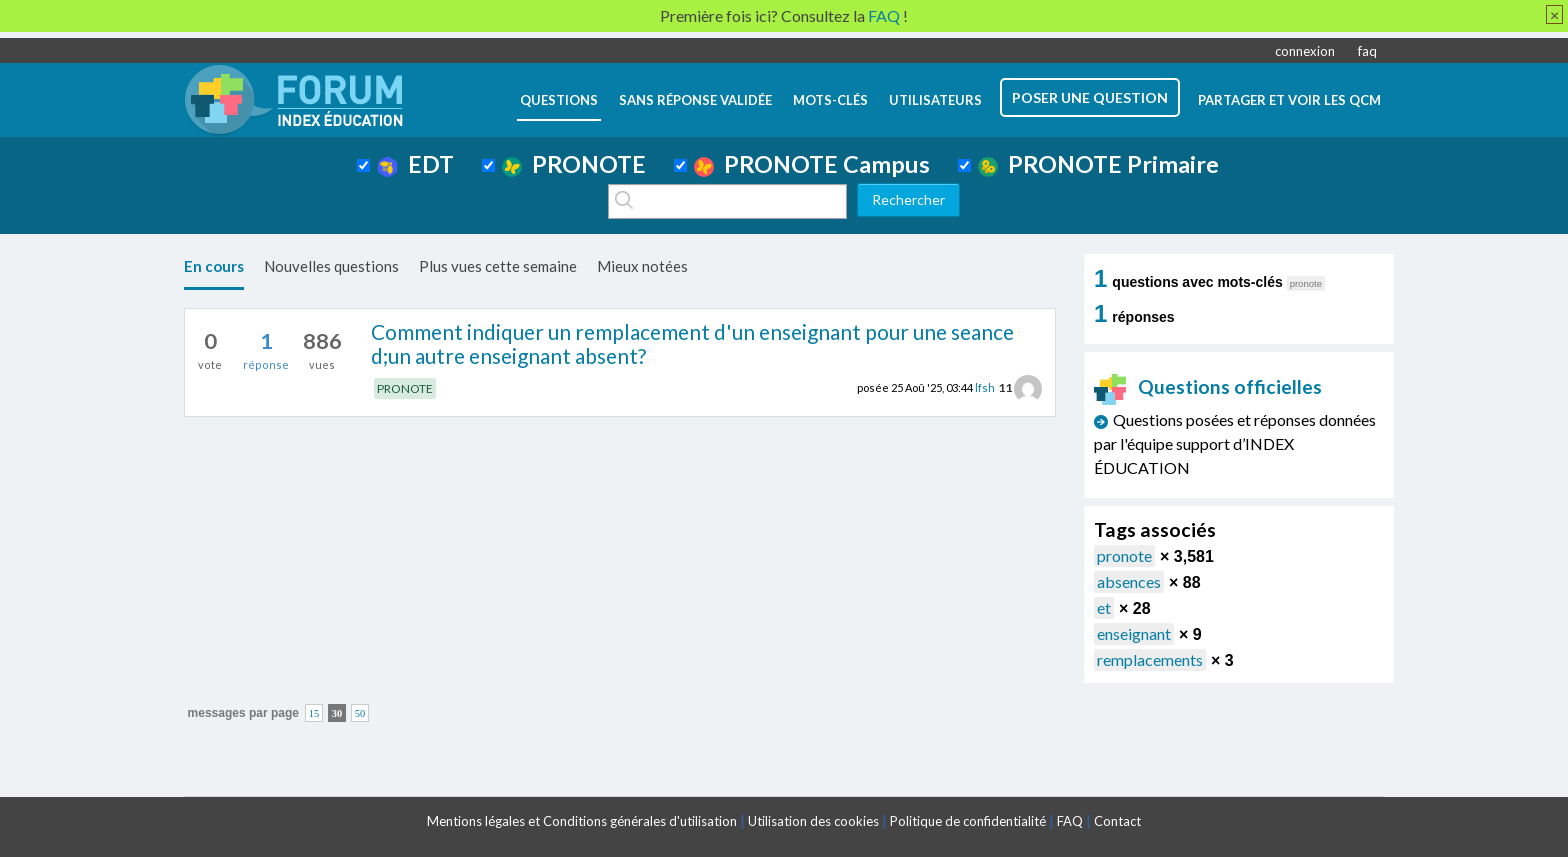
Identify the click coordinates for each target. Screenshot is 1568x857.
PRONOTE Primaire (1098, 164)
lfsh (985, 387)
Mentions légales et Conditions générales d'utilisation (582, 821)
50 (360, 713)
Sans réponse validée (695, 100)
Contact (1117, 821)
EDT (415, 164)
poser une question (1090, 97)
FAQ (1070, 821)
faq (1367, 51)
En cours (214, 266)
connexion (1305, 51)
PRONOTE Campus (812, 164)
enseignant (1134, 633)
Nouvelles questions (331, 266)
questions (559, 100)
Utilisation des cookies (813, 821)
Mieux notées (642, 266)
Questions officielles (1208, 386)
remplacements (1150, 659)
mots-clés (830, 100)
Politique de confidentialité (968, 821)
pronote (1124, 555)
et (1104, 607)
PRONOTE (574, 164)
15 (314, 713)
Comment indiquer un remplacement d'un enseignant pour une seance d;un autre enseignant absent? (692, 344)
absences (1129, 581)
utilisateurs (935, 100)
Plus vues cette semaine (498, 266)
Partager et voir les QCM (1289, 100)
